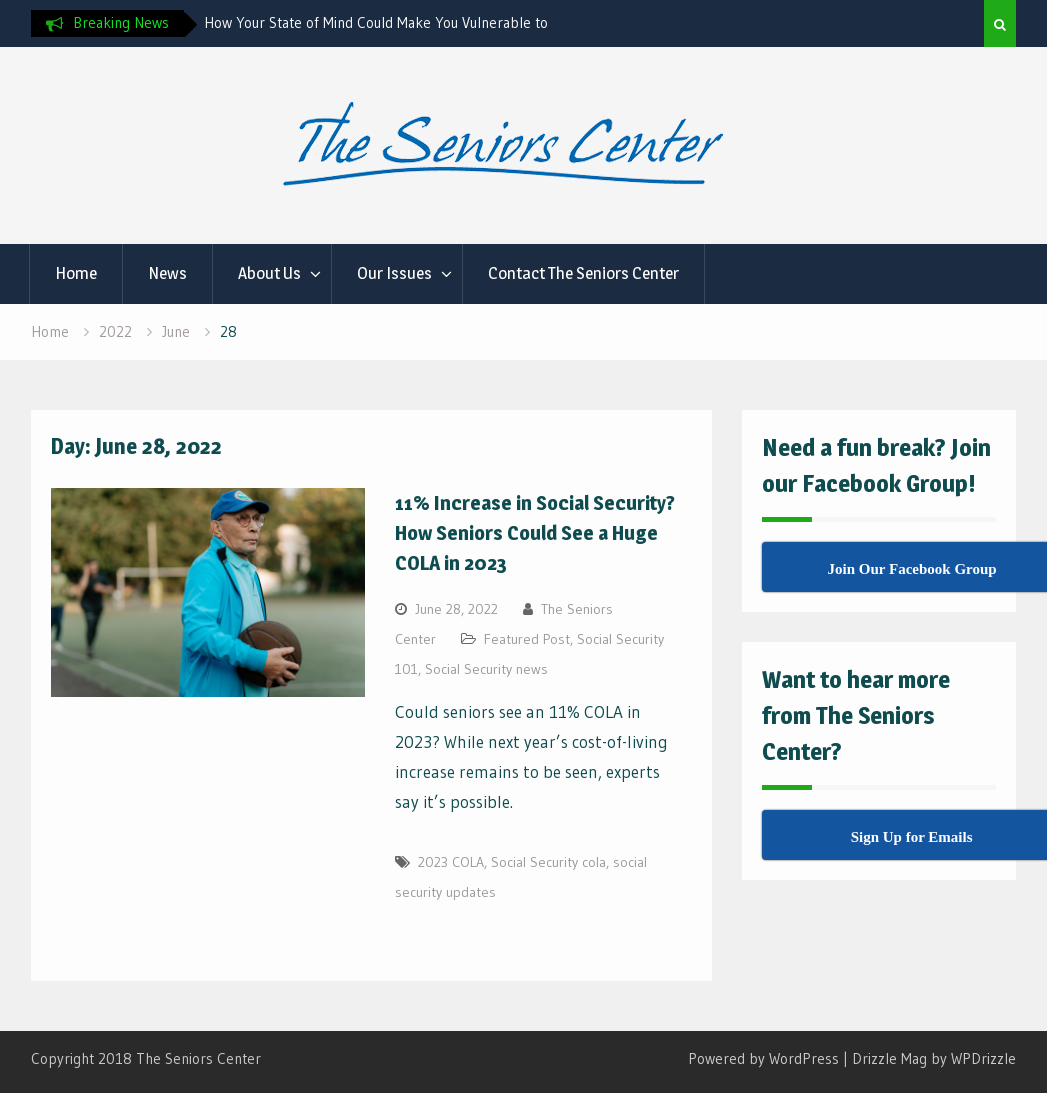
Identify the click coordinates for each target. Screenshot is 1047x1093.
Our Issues (394, 273)
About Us (269, 273)
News (167, 273)
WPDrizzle (983, 1058)
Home (76, 273)
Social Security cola (548, 862)
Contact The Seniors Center (583, 273)
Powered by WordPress (763, 1058)
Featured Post (527, 639)
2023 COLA (451, 862)
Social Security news (486, 669)
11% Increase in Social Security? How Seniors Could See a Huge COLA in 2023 (535, 533)
